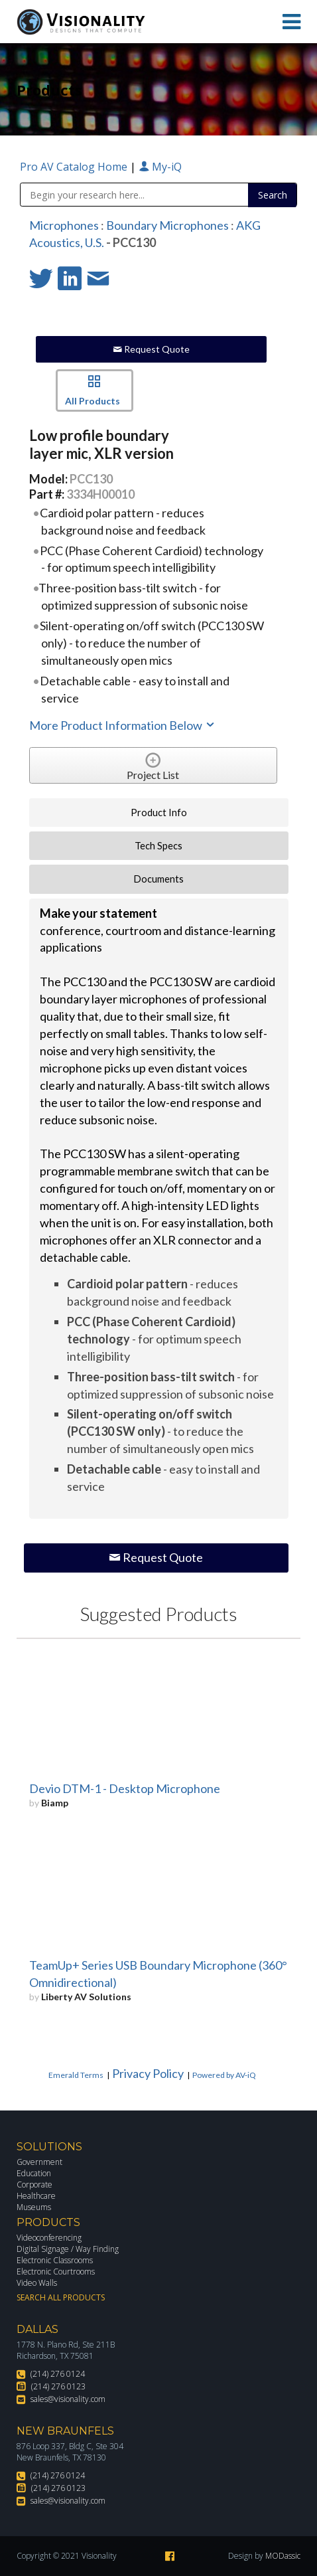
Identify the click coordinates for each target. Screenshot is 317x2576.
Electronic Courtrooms (56, 2271)
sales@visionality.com (68, 2399)
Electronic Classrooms (55, 2260)
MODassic (282, 2555)
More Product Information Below (122, 725)
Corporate (34, 2184)
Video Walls (37, 2282)
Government (39, 2162)
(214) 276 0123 (58, 2386)
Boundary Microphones (167, 225)
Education (34, 2173)
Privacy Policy (148, 2073)
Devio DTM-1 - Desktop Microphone (124, 1788)
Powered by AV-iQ (224, 2075)
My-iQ (160, 166)
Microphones (64, 225)
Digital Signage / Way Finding (68, 2249)
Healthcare (36, 2195)
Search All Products (61, 2297)
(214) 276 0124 (58, 2373)
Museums (34, 2207)
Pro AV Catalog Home (75, 166)
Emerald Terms (75, 2075)
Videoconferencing (49, 2237)
